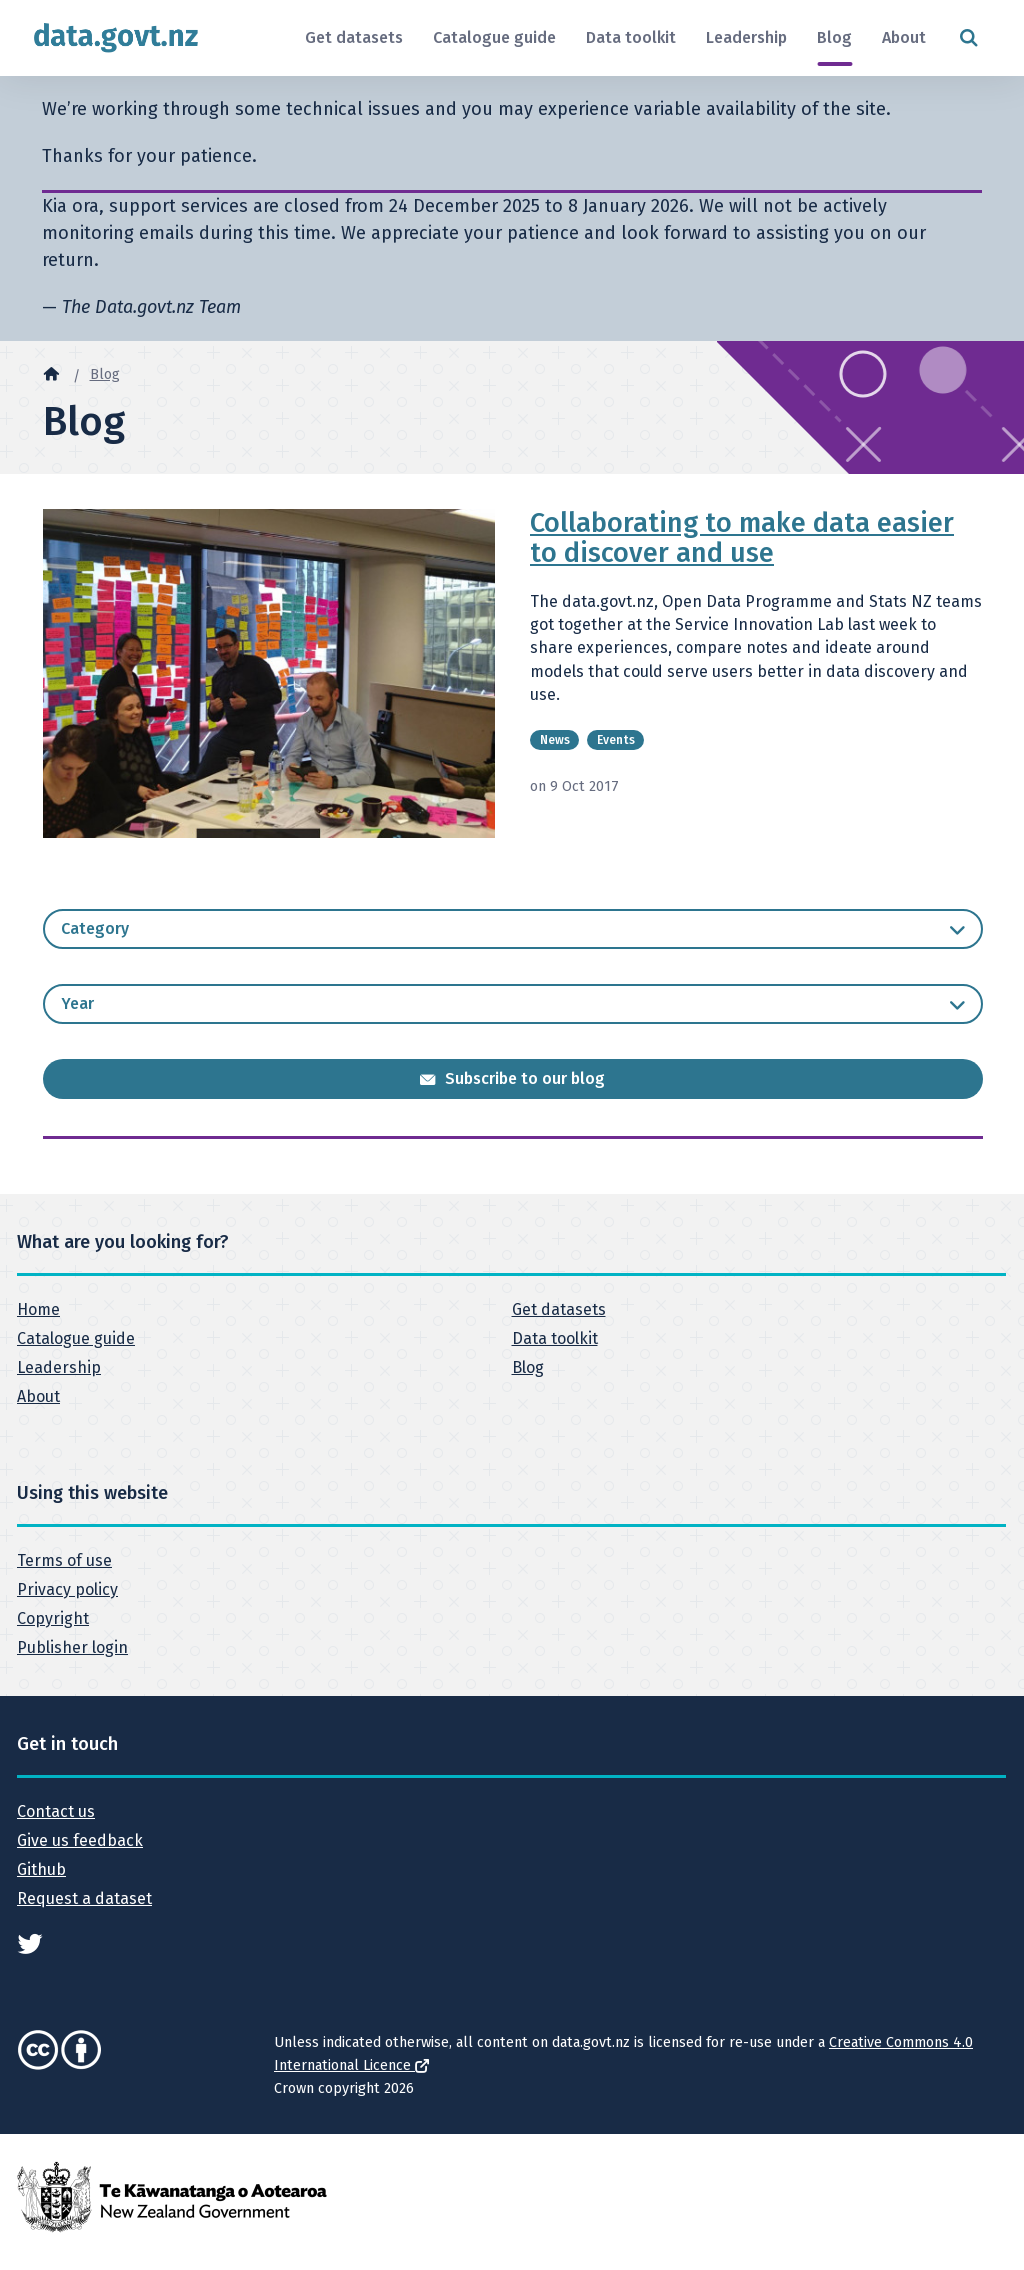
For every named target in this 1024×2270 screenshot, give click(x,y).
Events (616, 740)
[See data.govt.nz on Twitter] (30, 1942)
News (555, 740)
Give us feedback (80, 1840)
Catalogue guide (494, 37)
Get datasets (354, 37)
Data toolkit (631, 37)
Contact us (56, 1811)
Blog (834, 37)
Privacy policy (67, 1589)
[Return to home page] (116, 37)
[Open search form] (968, 38)
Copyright (53, 1618)
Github (41, 1869)
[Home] (51, 373)
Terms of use (64, 1560)
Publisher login (72, 1647)
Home (38, 1309)
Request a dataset (84, 1898)
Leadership (746, 37)
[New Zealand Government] (172, 2195)
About (904, 37)
